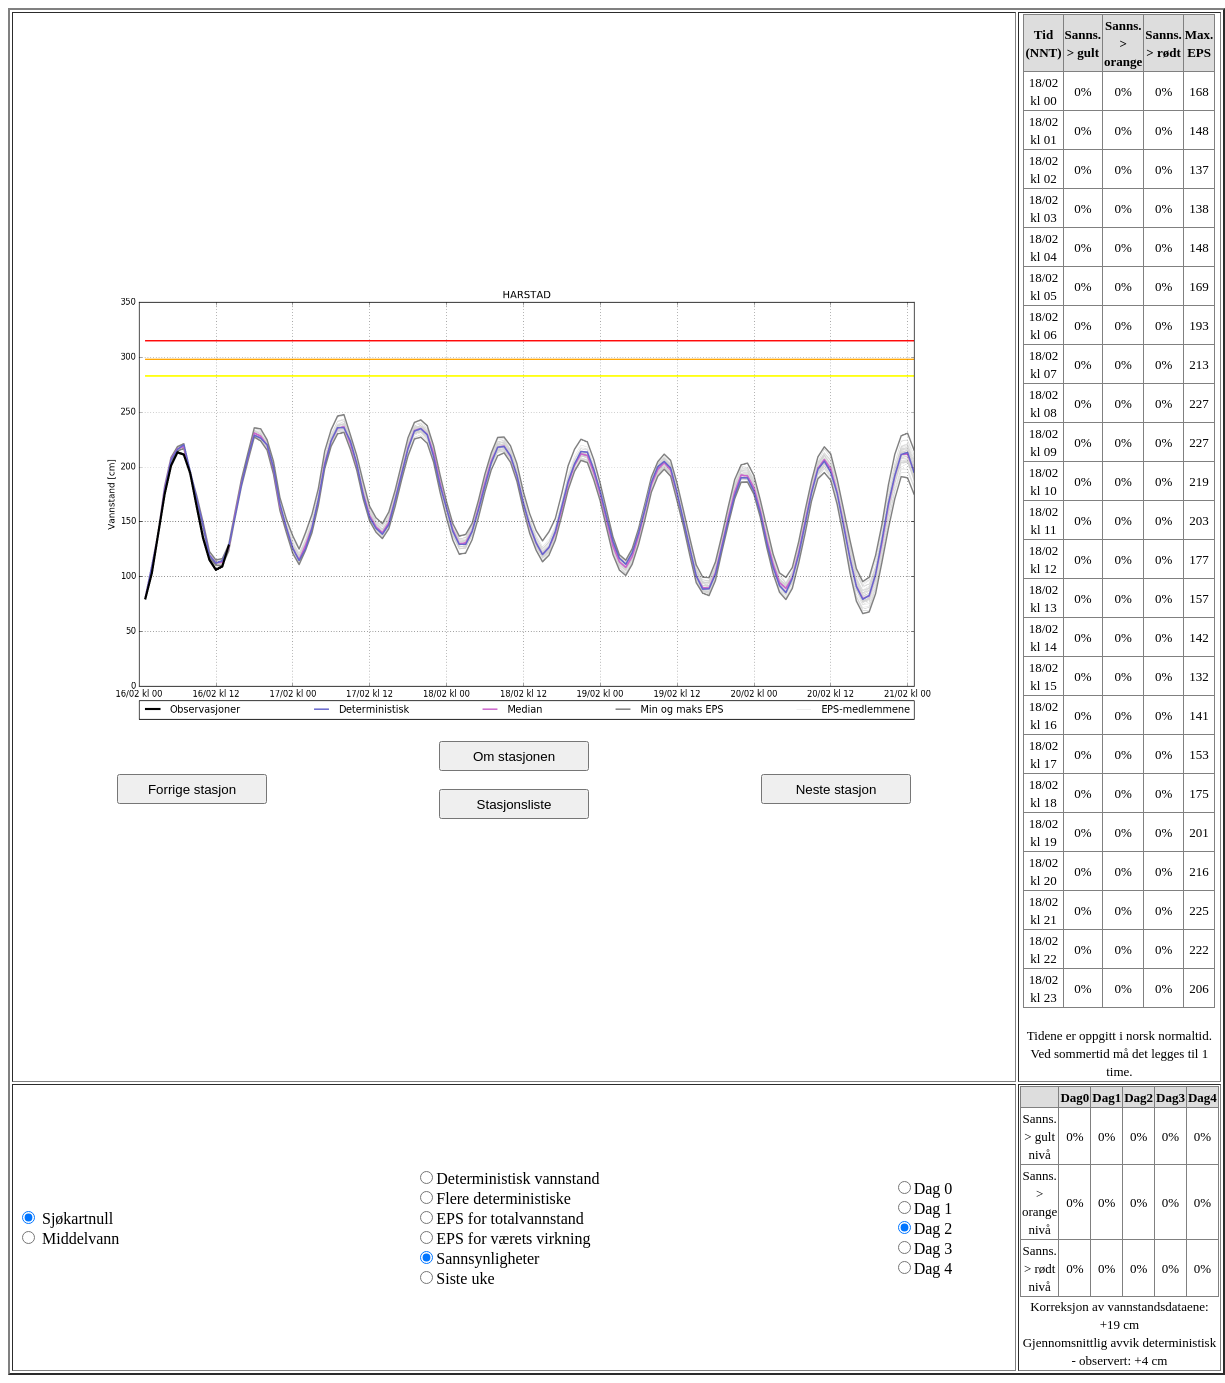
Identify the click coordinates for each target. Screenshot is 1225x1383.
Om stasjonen (514, 756)
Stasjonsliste (514, 804)
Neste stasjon (836, 789)
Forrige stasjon (192, 789)
